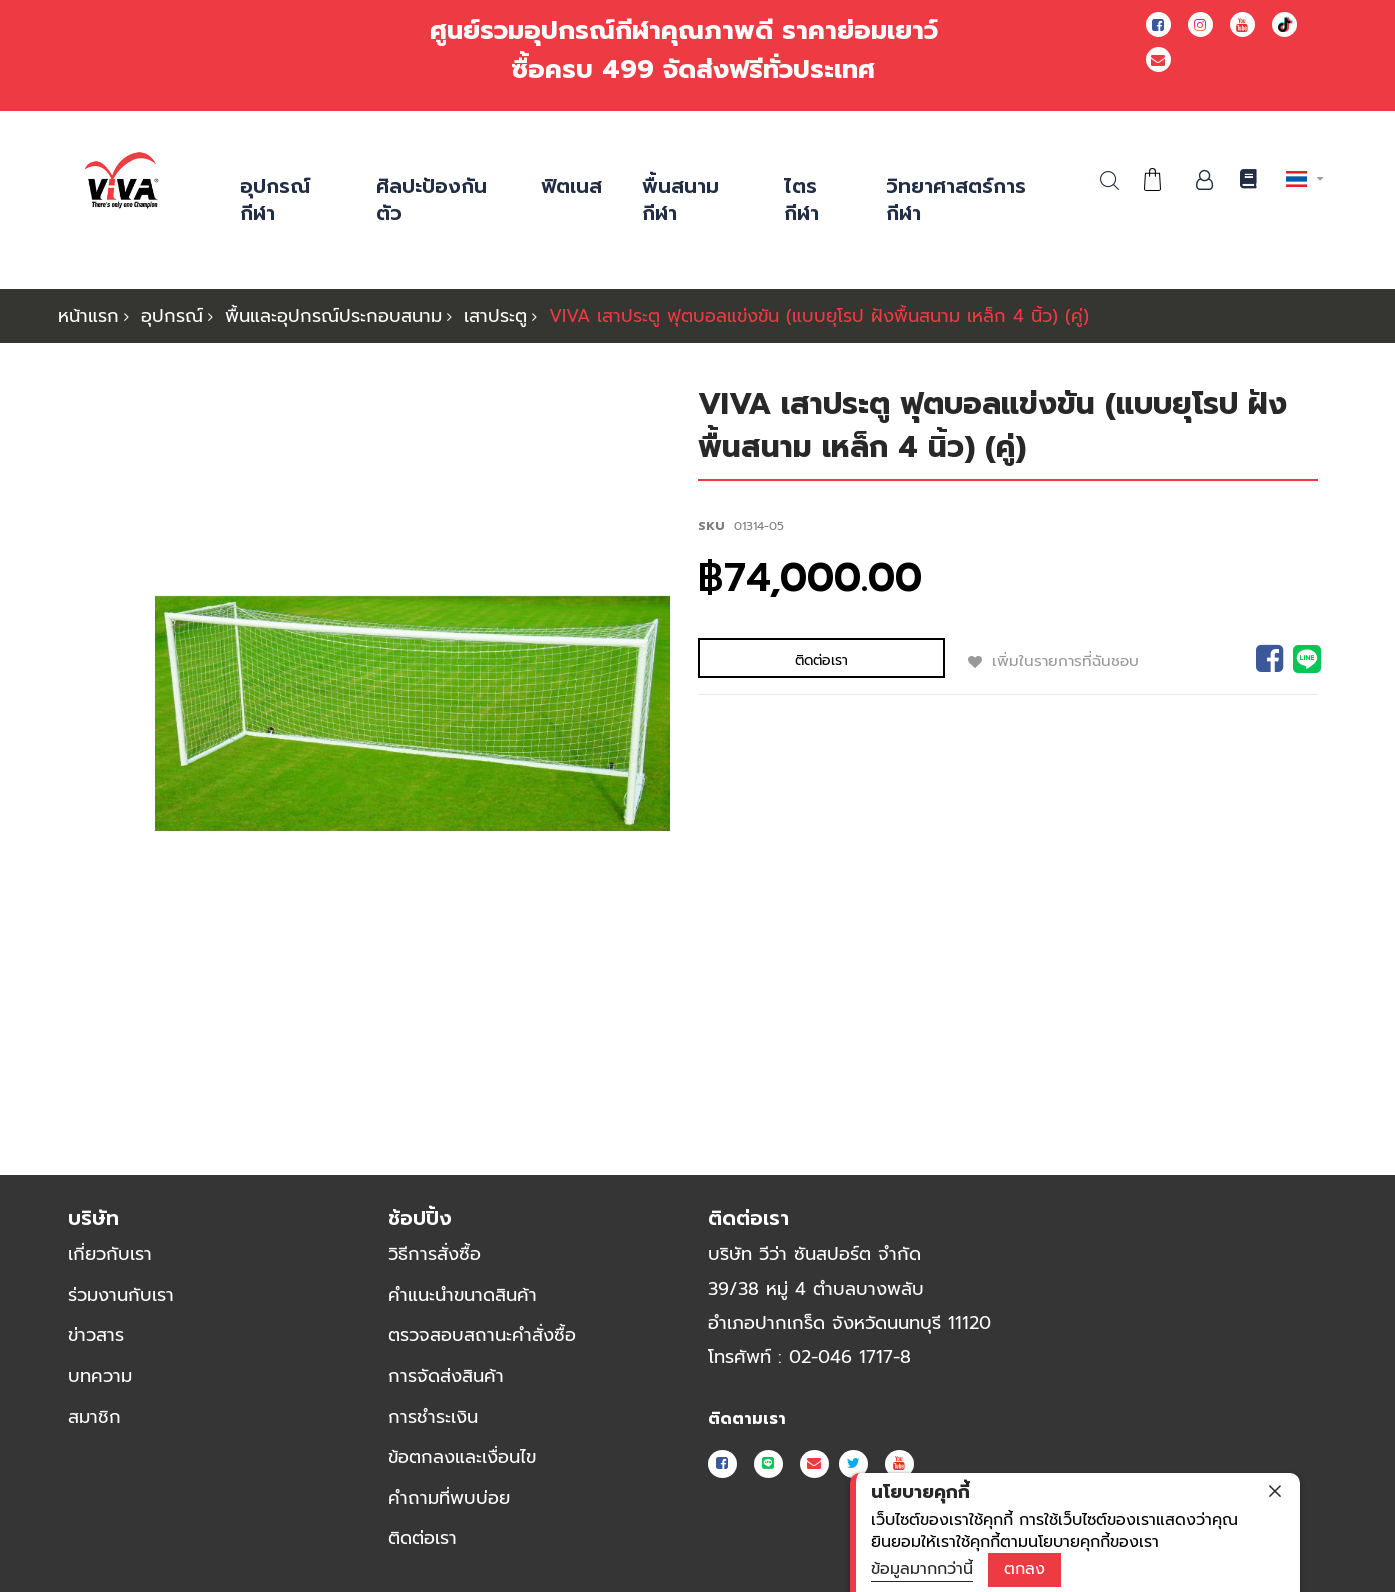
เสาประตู (495, 316)
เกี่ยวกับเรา (110, 1254)
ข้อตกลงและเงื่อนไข (462, 1457)
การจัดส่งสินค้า (446, 1376)
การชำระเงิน (433, 1417)
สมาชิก (94, 1417)
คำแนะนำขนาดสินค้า (462, 1295)
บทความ (100, 1376)
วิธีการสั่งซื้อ (434, 1254)
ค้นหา (1109, 180)
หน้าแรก (88, 316)
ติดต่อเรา (422, 1539)
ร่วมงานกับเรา (121, 1295)
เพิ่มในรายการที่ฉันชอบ (977, 660)
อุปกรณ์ (172, 316)
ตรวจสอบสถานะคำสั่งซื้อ (482, 1336)
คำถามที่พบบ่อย (449, 1498)
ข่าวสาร (96, 1336)
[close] (1275, 1491)
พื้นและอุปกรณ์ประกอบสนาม (333, 316)
